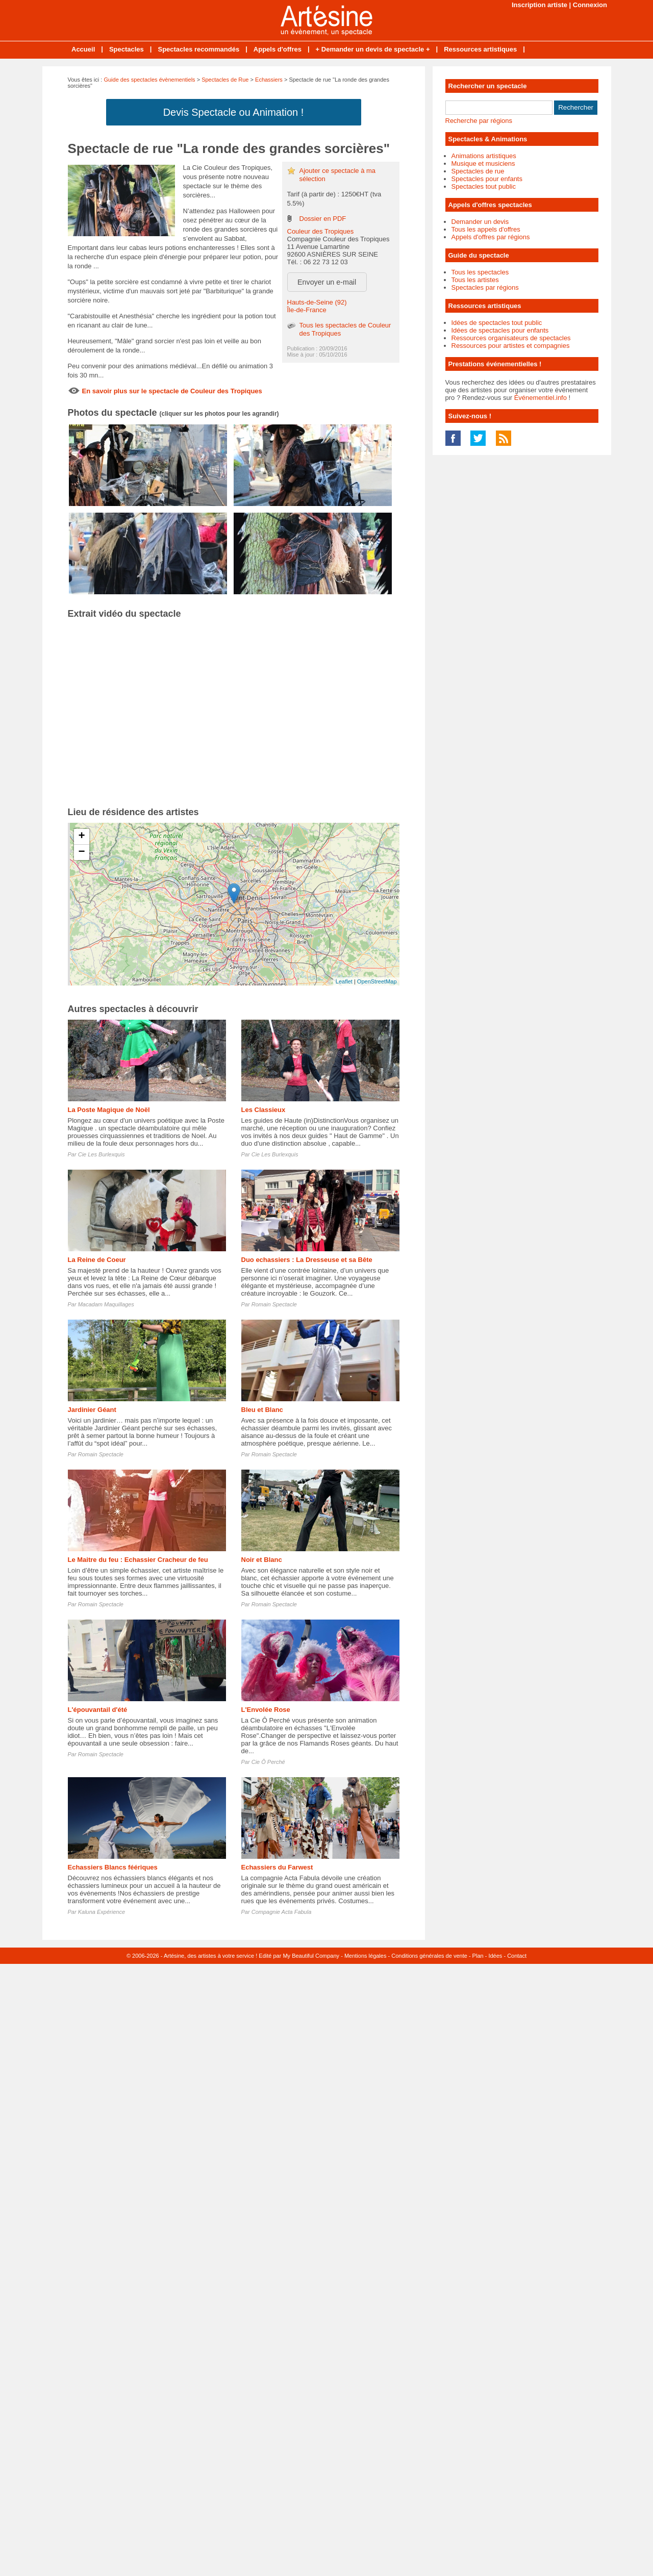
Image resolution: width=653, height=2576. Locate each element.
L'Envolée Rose (265, 1709)
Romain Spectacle (274, 1304)
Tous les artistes (475, 280)
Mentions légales (365, 1956)
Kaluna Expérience (101, 1912)
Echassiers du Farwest (277, 1867)
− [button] (81, 852)
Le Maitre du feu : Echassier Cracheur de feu (138, 1559)
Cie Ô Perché (268, 1762)
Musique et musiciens (483, 163)
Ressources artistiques (480, 49)
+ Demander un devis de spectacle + (373, 49)
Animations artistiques (483, 156)
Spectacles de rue (478, 171)
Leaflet (344, 981)
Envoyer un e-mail (326, 282)
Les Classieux (263, 1110)
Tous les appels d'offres (485, 229)
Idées (495, 1956)
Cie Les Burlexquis (101, 1154)
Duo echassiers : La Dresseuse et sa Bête (306, 1260)
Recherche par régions (479, 120)
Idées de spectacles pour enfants (500, 330)
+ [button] (81, 836)
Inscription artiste (539, 5)
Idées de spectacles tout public (496, 322)
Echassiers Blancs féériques (113, 1867)
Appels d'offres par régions (490, 237)
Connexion (590, 5)
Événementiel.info (540, 397)
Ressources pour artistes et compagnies (510, 345)
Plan (478, 1956)
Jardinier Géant (92, 1409)
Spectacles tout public (483, 186)
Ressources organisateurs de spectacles (511, 338)
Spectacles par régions (485, 287)
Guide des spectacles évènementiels (149, 80)
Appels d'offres (278, 49)
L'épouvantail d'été (98, 1709)
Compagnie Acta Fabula (282, 1912)
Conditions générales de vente (429, 1956)
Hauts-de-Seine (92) (317, 302)
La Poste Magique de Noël (109, 1110)
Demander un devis (480, 221)
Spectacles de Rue (225, 80)
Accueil (83, 49)
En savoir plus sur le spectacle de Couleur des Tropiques (172, 391)
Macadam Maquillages (106, 1304)
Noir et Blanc (261, 1559)
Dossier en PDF (322, 218)
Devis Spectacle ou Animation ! (233, 112)
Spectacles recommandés (198, 49)
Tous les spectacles (480, 272)
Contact (516, 1956)
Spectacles (126, 49)
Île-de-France (306, 310)
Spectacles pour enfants (486, 179)
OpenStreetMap (377, 981)
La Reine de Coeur (97, 1260)
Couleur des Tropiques (320, 231)
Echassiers (269, 80)
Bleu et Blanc (262, 1409)
